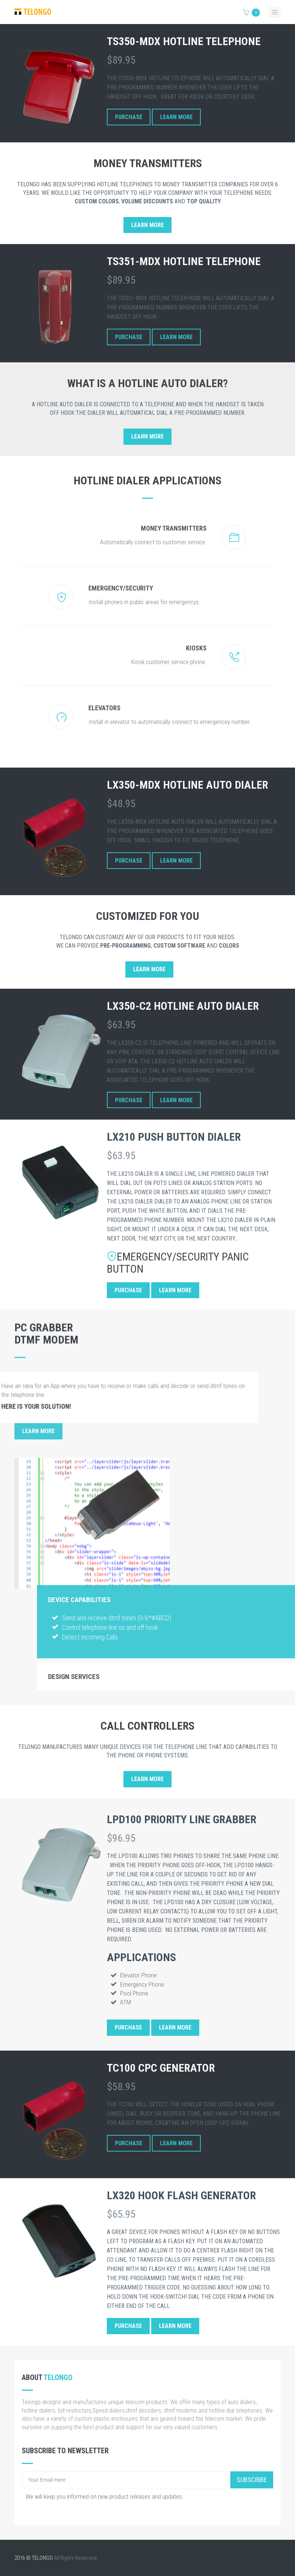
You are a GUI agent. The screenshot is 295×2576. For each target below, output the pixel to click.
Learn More (176, 117)
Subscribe (252, 2480)
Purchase (128, 117)
